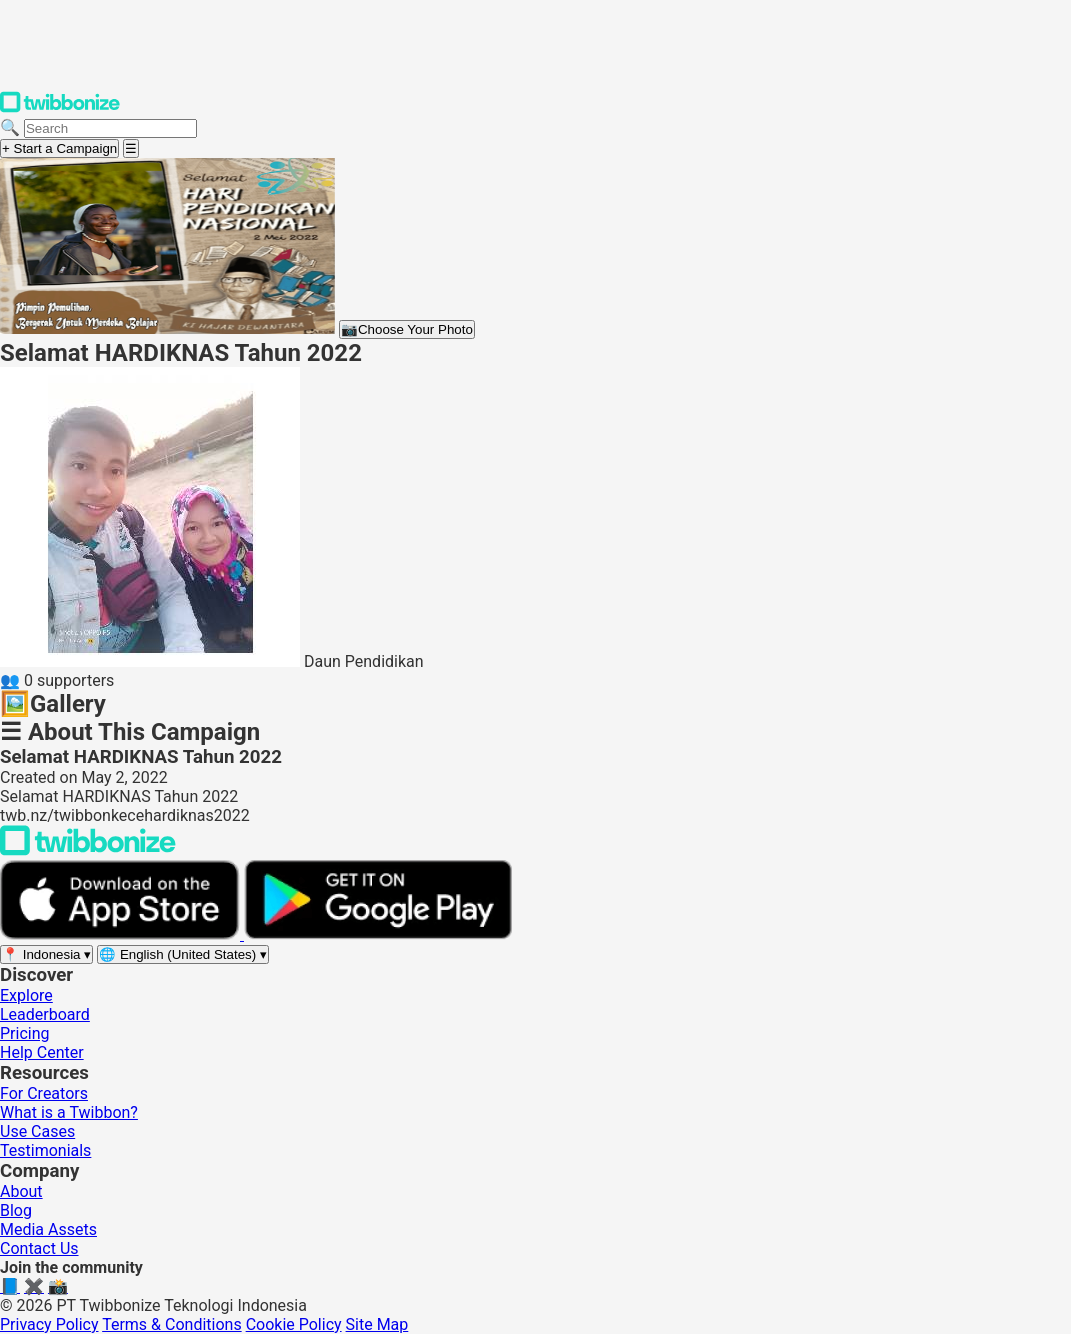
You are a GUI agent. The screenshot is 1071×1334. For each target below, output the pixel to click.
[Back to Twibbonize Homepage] (88, 850)
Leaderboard (45, 1014)
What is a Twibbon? (69, 1112)
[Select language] (183, 954)
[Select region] (46, 954)
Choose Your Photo (407, 329)
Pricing (25, 1033)
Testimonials (45, 1150)
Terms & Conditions (172, 1324)
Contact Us (39, 1248)
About (21, 1191)
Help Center (42, 1052)
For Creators (44, 1093)
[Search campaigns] (110, 128)
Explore (26, 995)
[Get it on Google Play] (378, 934)
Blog (16, 1210)
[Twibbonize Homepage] (60, 108)
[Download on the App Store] (122, 934)
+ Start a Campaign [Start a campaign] (59, 148)
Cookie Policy (294, 1324)
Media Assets (48, 1229)
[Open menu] (131, 148)
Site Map (377, 1324)
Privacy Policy (49, 1324)
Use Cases (37, 1131)
